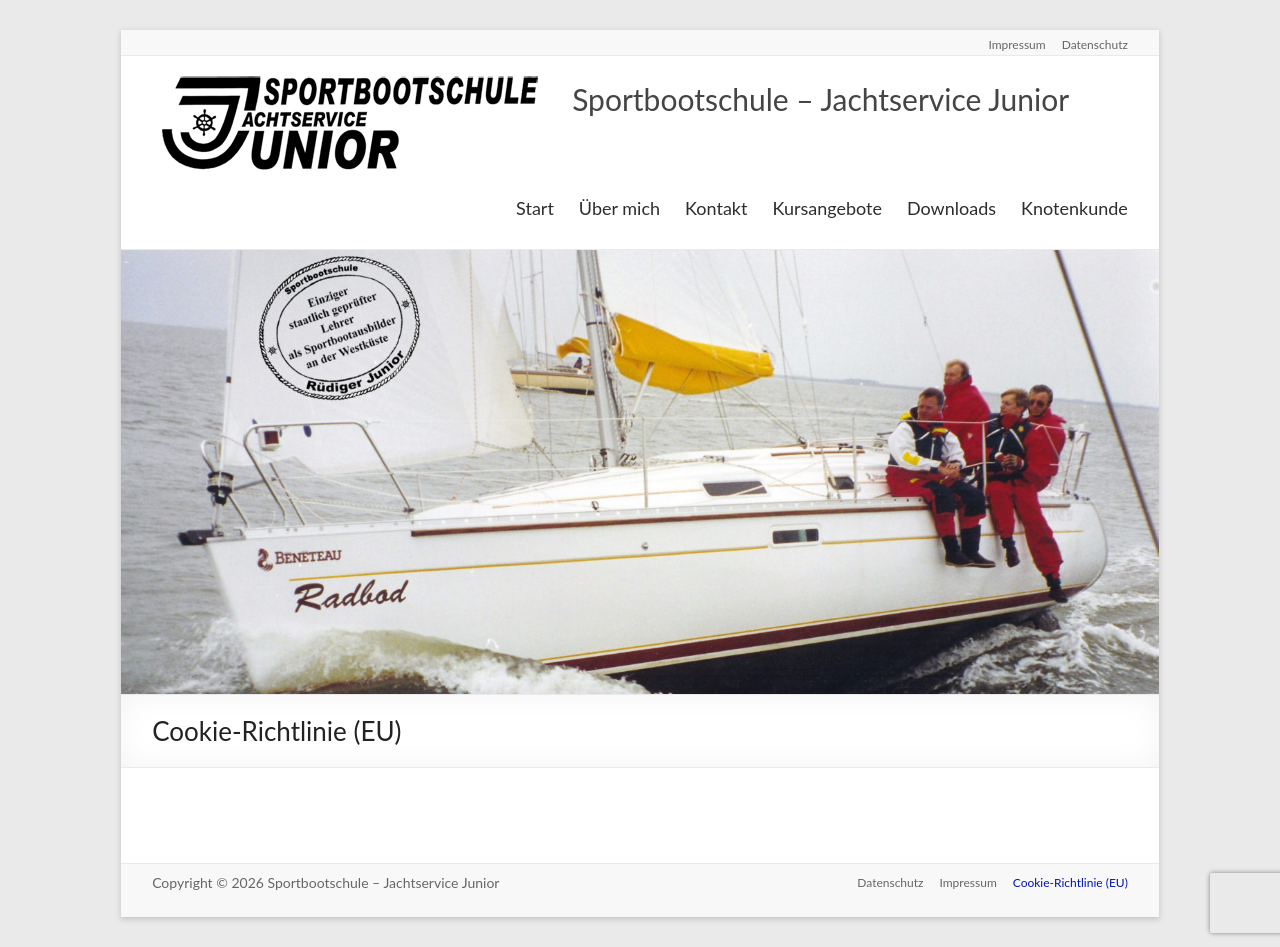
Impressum (1016, 44)
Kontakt (716, 208)
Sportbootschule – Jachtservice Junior (820, 99)
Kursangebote (827, 208)
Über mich (619, 208)
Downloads (951, 208)
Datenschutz (1095, 44)
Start (535, 208)
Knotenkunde (1074, 208)
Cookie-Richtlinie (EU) (1070, 882)
